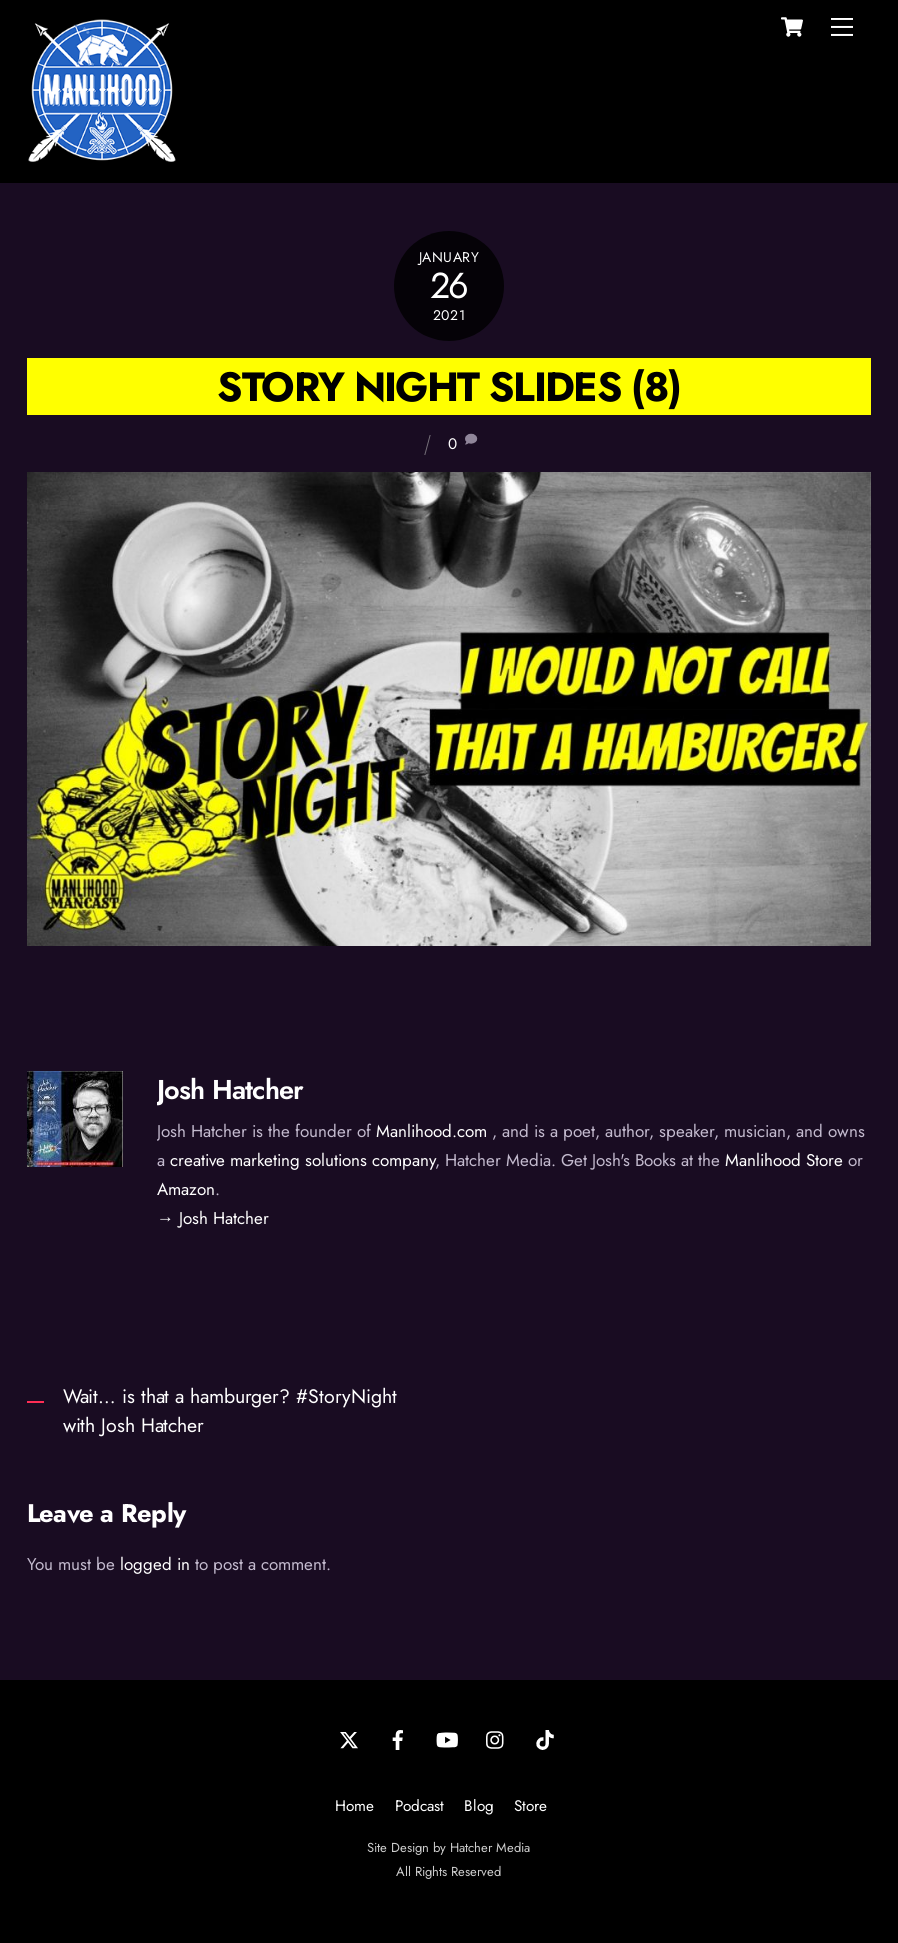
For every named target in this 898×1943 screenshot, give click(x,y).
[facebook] (398, 1738)
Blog (479, 1806)
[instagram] (496, 1738)
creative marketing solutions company (302, 1160)
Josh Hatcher (230, 1089)
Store (530, 1806)
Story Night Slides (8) (448, 386)
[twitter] (349, 1738)
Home (354, 1806)
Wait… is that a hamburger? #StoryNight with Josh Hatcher (230, 1410)
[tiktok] (545, 1738)
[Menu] (842, 27)
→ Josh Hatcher (213, 1218)
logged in (155, 1564)
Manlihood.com (431, 1131)
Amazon (186, 1189)
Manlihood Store (784, 1160)
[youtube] (447, 1738)
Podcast (419, 1806)
